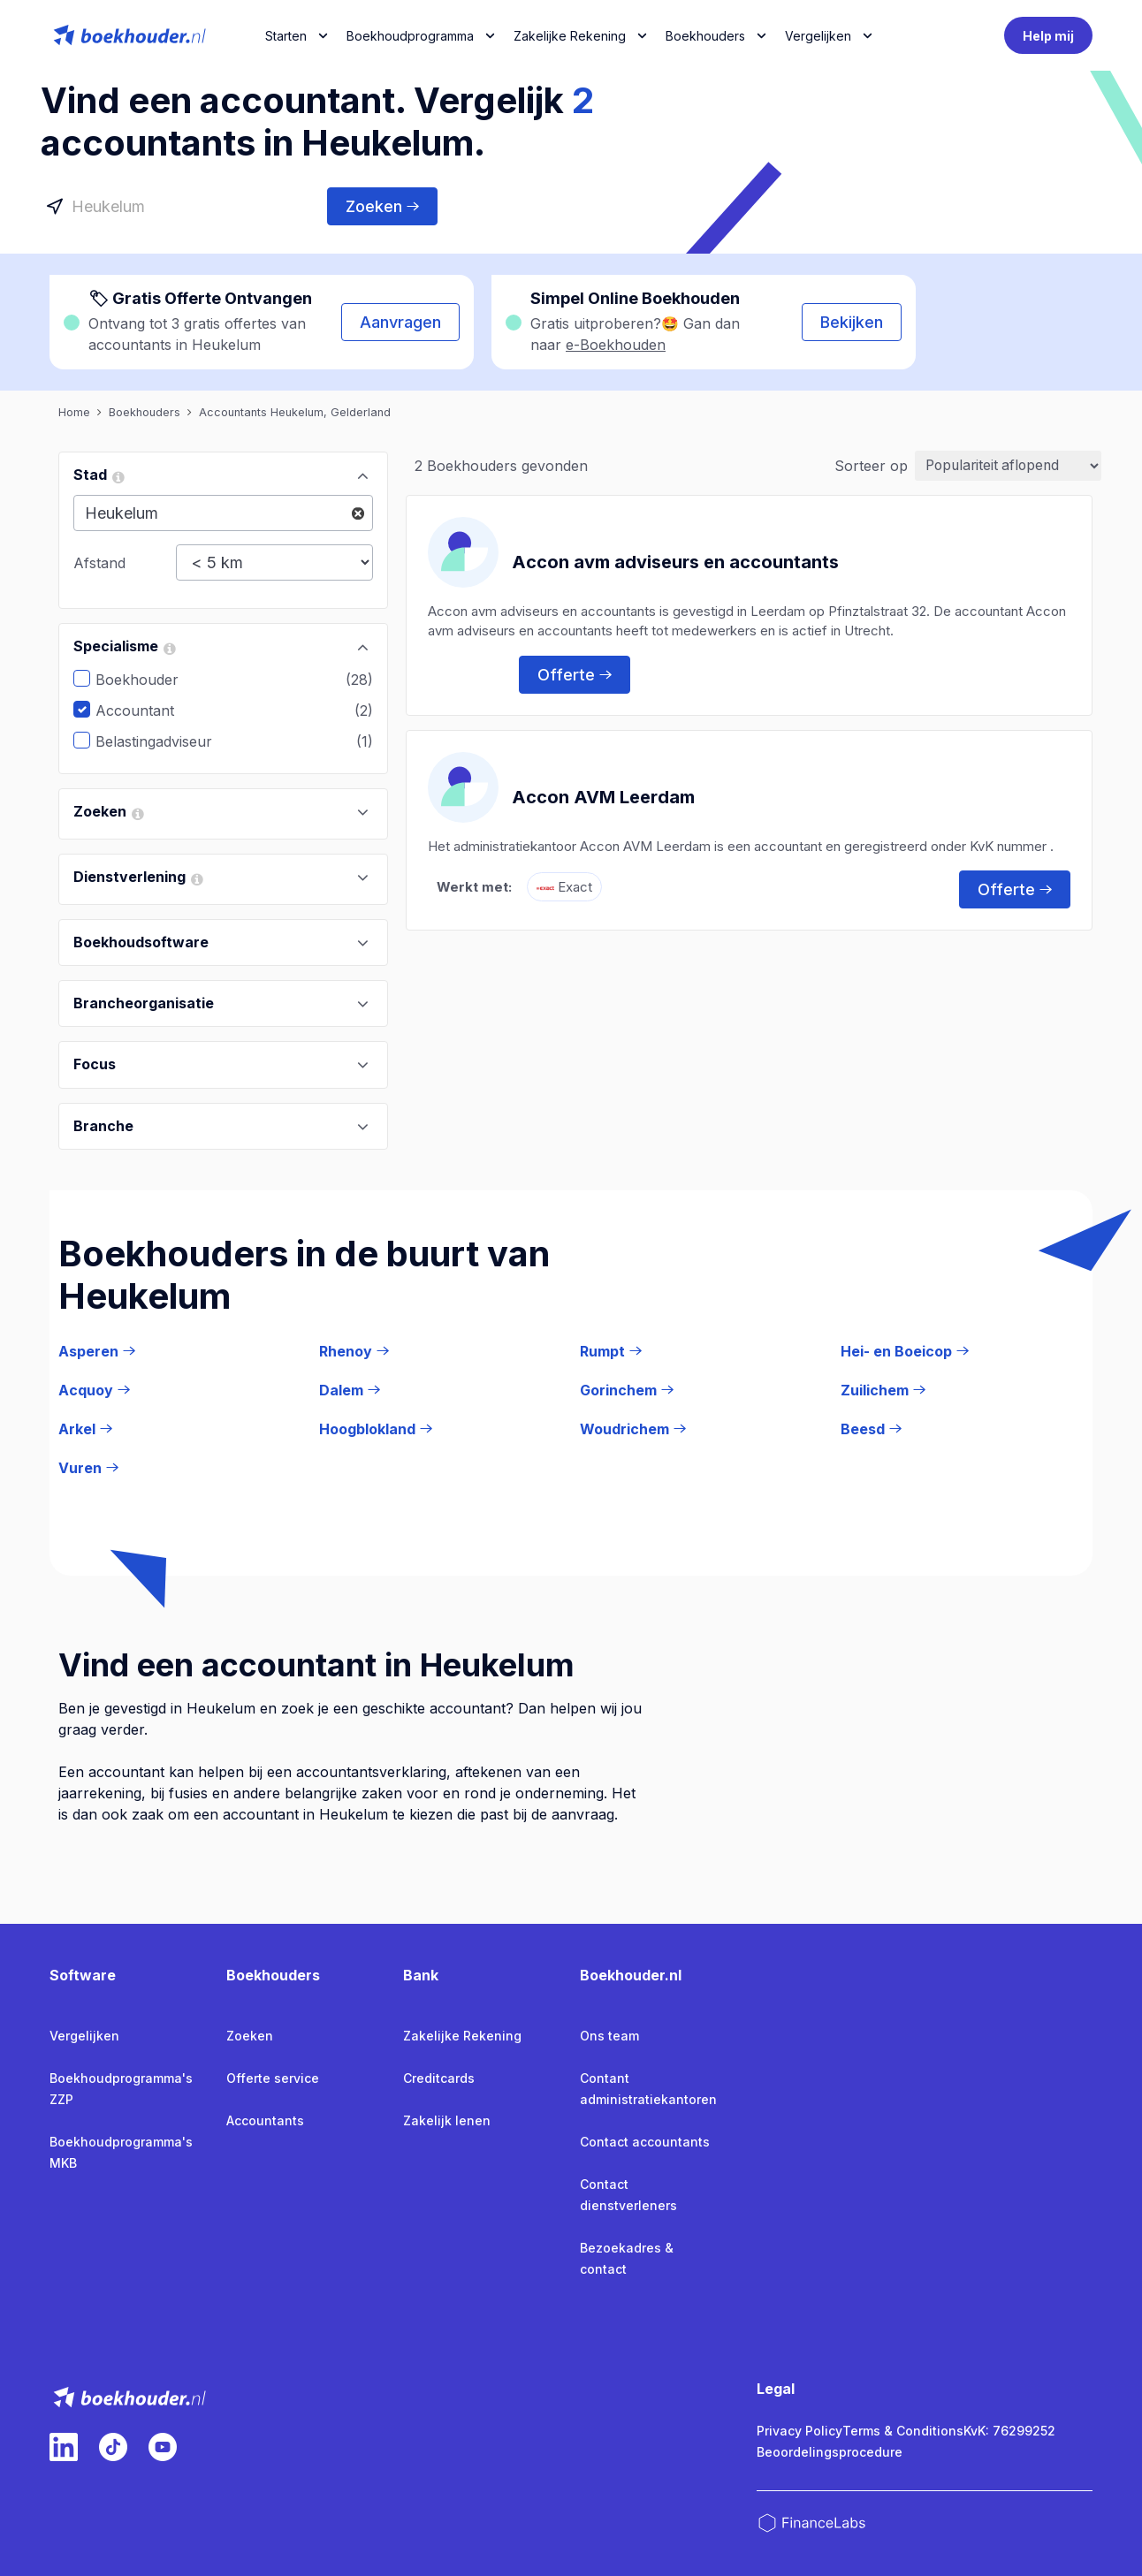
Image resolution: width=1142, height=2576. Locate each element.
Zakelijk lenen (447, 2120)
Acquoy (94, 1390)
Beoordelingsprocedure (829, 2451)
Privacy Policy (799, 2430)
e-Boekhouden (616, 344)
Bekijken (851, 322)
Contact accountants (645, 2141)
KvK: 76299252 (1009, 2430)
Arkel (85, 1429)
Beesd (871, 1429)
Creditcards (439, 2078)
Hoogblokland (375, 1429)
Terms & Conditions (902, 2430)
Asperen (96, 1351)
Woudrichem (633, 1429)
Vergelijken (84, 2035)
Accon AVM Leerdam (603, 796)
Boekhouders (705, 35)
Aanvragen (400, 322)
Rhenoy (354, 1351)
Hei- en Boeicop (905, 1351)
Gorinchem (627, 1390)
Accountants (265, 2120)
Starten (286, 35)
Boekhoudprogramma (410, 35)
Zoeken (382, 206)
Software (82, 1975)
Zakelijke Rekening (570, 35)
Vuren (88, 1468)
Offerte (574, 674)
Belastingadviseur (167, 741)
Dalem (349, 1390)
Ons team (609, 2035)
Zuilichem (883, 1390)
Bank (420, 1975)
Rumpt (611, 1351)
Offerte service (272, 2078)
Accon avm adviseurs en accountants (675, 561)
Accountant (148, 710)
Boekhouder (150, 679)
